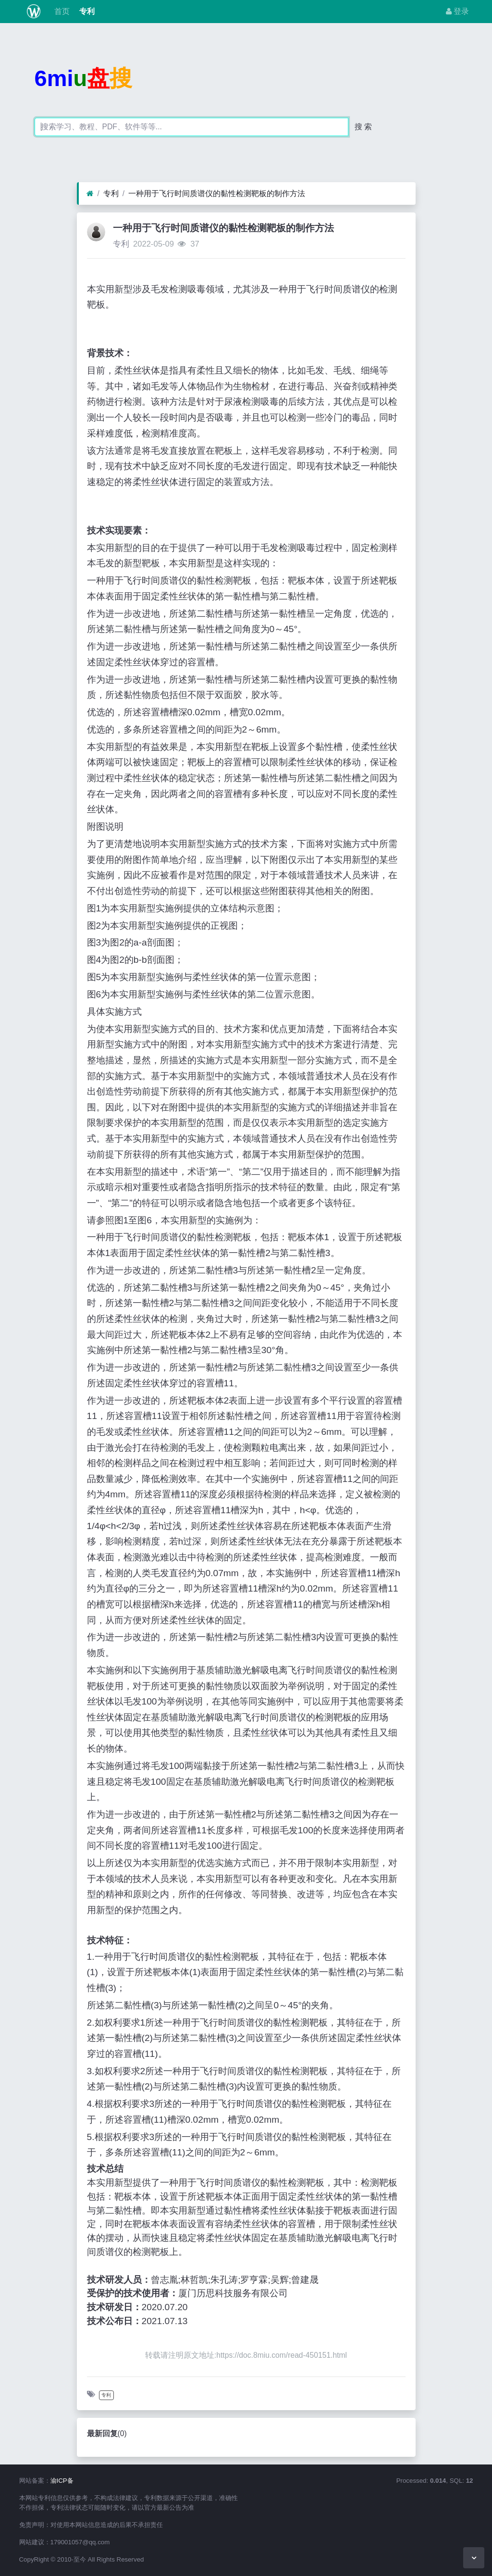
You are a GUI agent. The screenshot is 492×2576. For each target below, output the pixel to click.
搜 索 (363, 127)
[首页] (90, 193)
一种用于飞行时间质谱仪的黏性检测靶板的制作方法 (216, 193)
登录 (457, 11)
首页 (60, 11)
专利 (86, 11)
